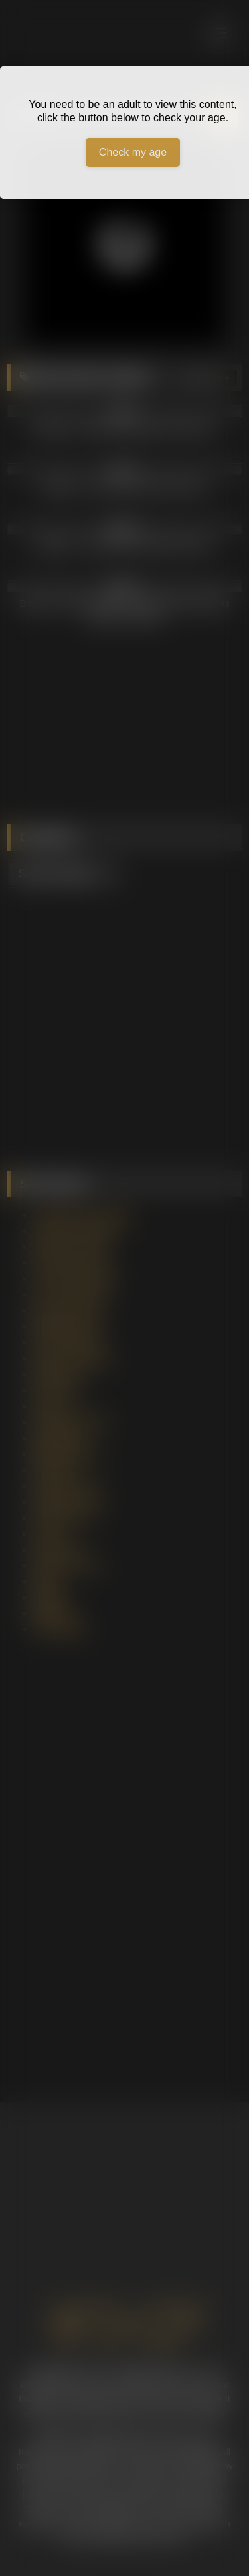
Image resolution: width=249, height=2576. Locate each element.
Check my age (133, 152)
